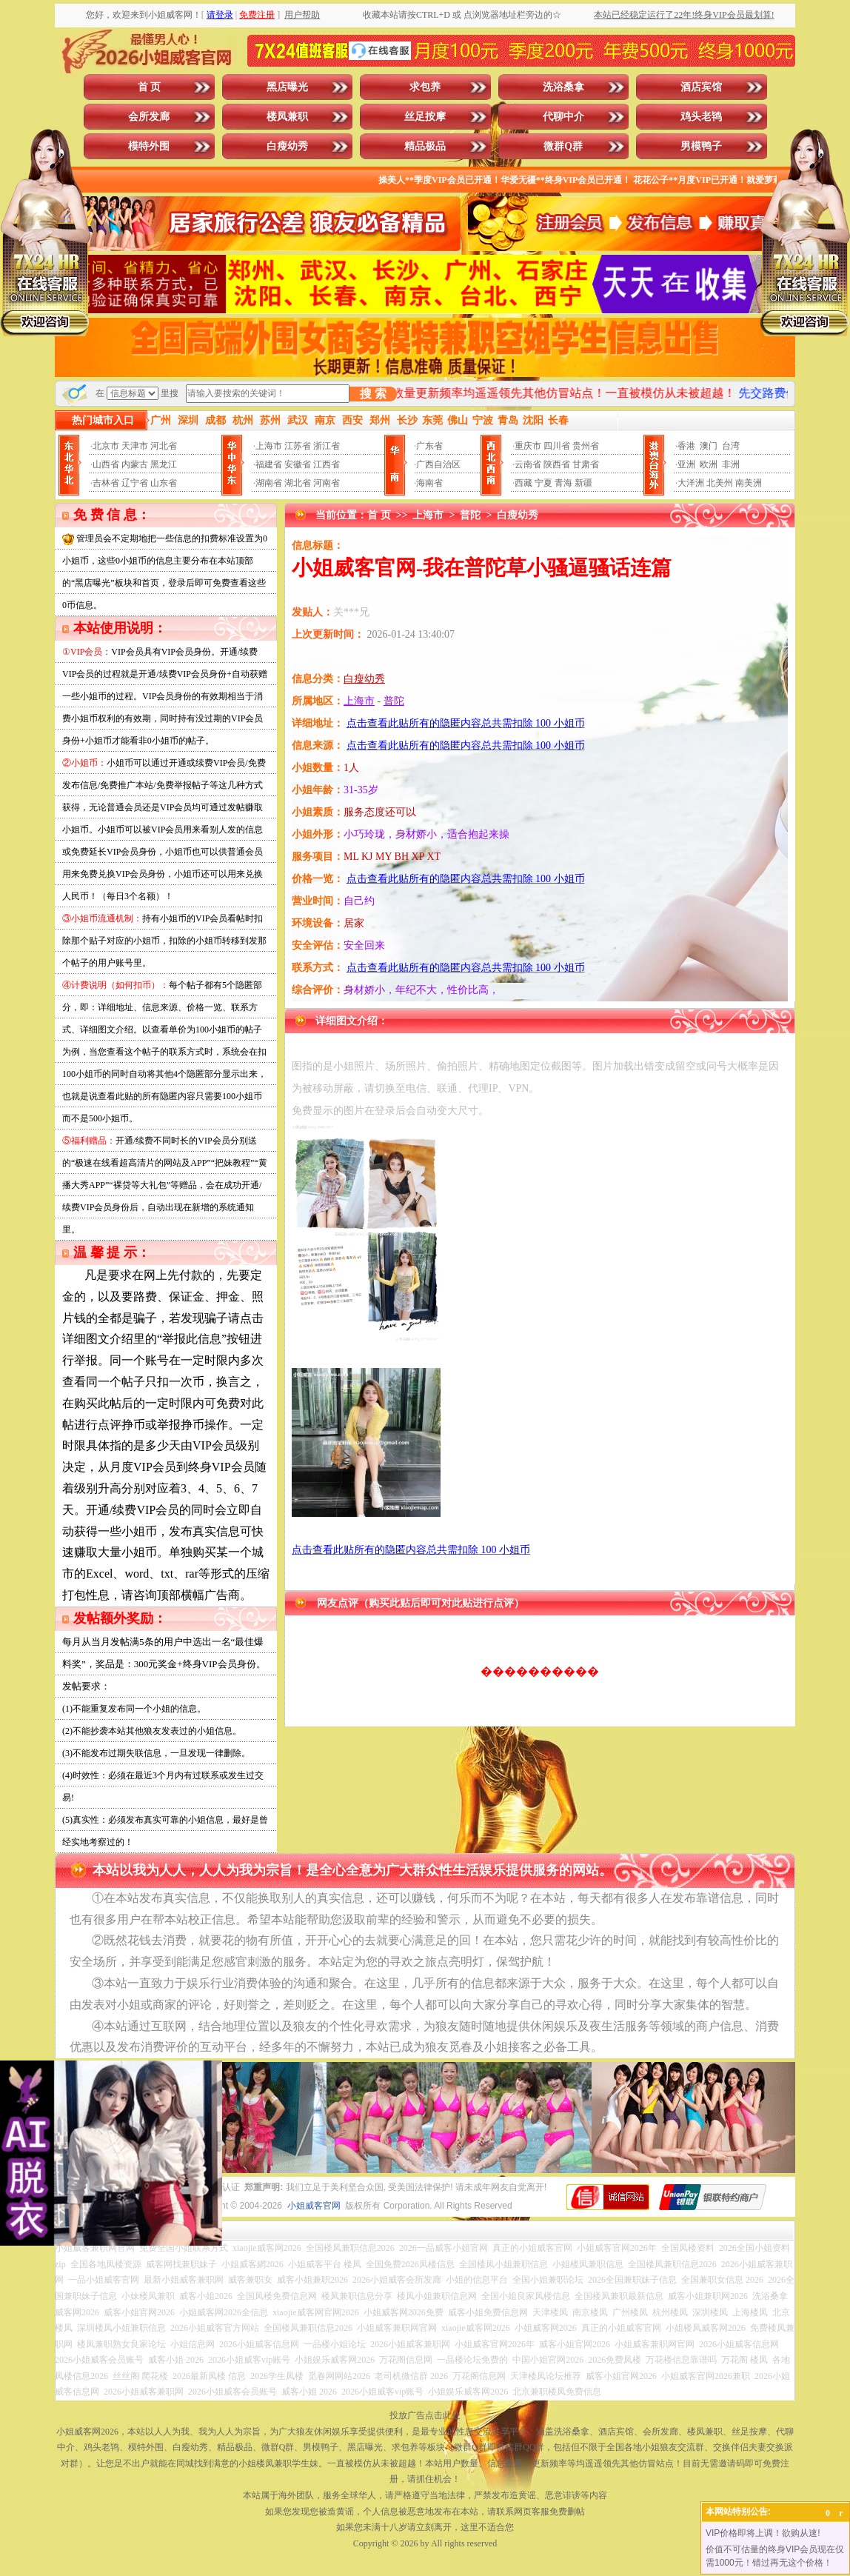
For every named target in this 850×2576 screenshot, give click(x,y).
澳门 (708, 446)
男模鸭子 (701, 146)
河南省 (326, 483)
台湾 (731, 446)
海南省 (429, 483)
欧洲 (708, 464)
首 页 (149, 87)
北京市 (106, 446)
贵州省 (585, 446)
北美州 (719, 483)
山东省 (163, 483)
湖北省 (297, 483)
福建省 (268, 464)
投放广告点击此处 (425, 2415)
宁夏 (543, 483)
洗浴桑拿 (563, 87)
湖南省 (268, 483)
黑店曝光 (287, 87)
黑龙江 (163, 464)
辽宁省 (134, 483)
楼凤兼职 (287, 116)
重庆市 (528, 446)
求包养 (425, 87)
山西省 (106, 464)
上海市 (268, 446)
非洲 (731, 464)
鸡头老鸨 (701, 116)
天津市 (134, 446)
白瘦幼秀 (287, 146)
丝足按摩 (425, 116)
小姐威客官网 (314, 2205)
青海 (563, 483)
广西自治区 (438, 464)
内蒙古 (134, 464)
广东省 (429, 446)
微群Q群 (563, 146)
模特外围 (149, 146)
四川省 (556, 446)
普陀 (470, 515)
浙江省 (326, 446)
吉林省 (106, 483)
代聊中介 (563, 116)
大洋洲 (690, 483)
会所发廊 (149, 116)
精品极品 (425, 146)
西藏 (523, 483)
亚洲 (686, 464)
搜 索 (373, 393)
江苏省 (297, 446)
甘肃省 (585, 464)
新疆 (583, 483)
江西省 (326, 464)
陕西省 (556, 464)
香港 (686, 446)
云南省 (528, 464)
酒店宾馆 (701, 87)
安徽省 (297, 464)
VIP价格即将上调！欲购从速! (763, 2533)
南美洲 (748, 483)
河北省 (163, 446)
